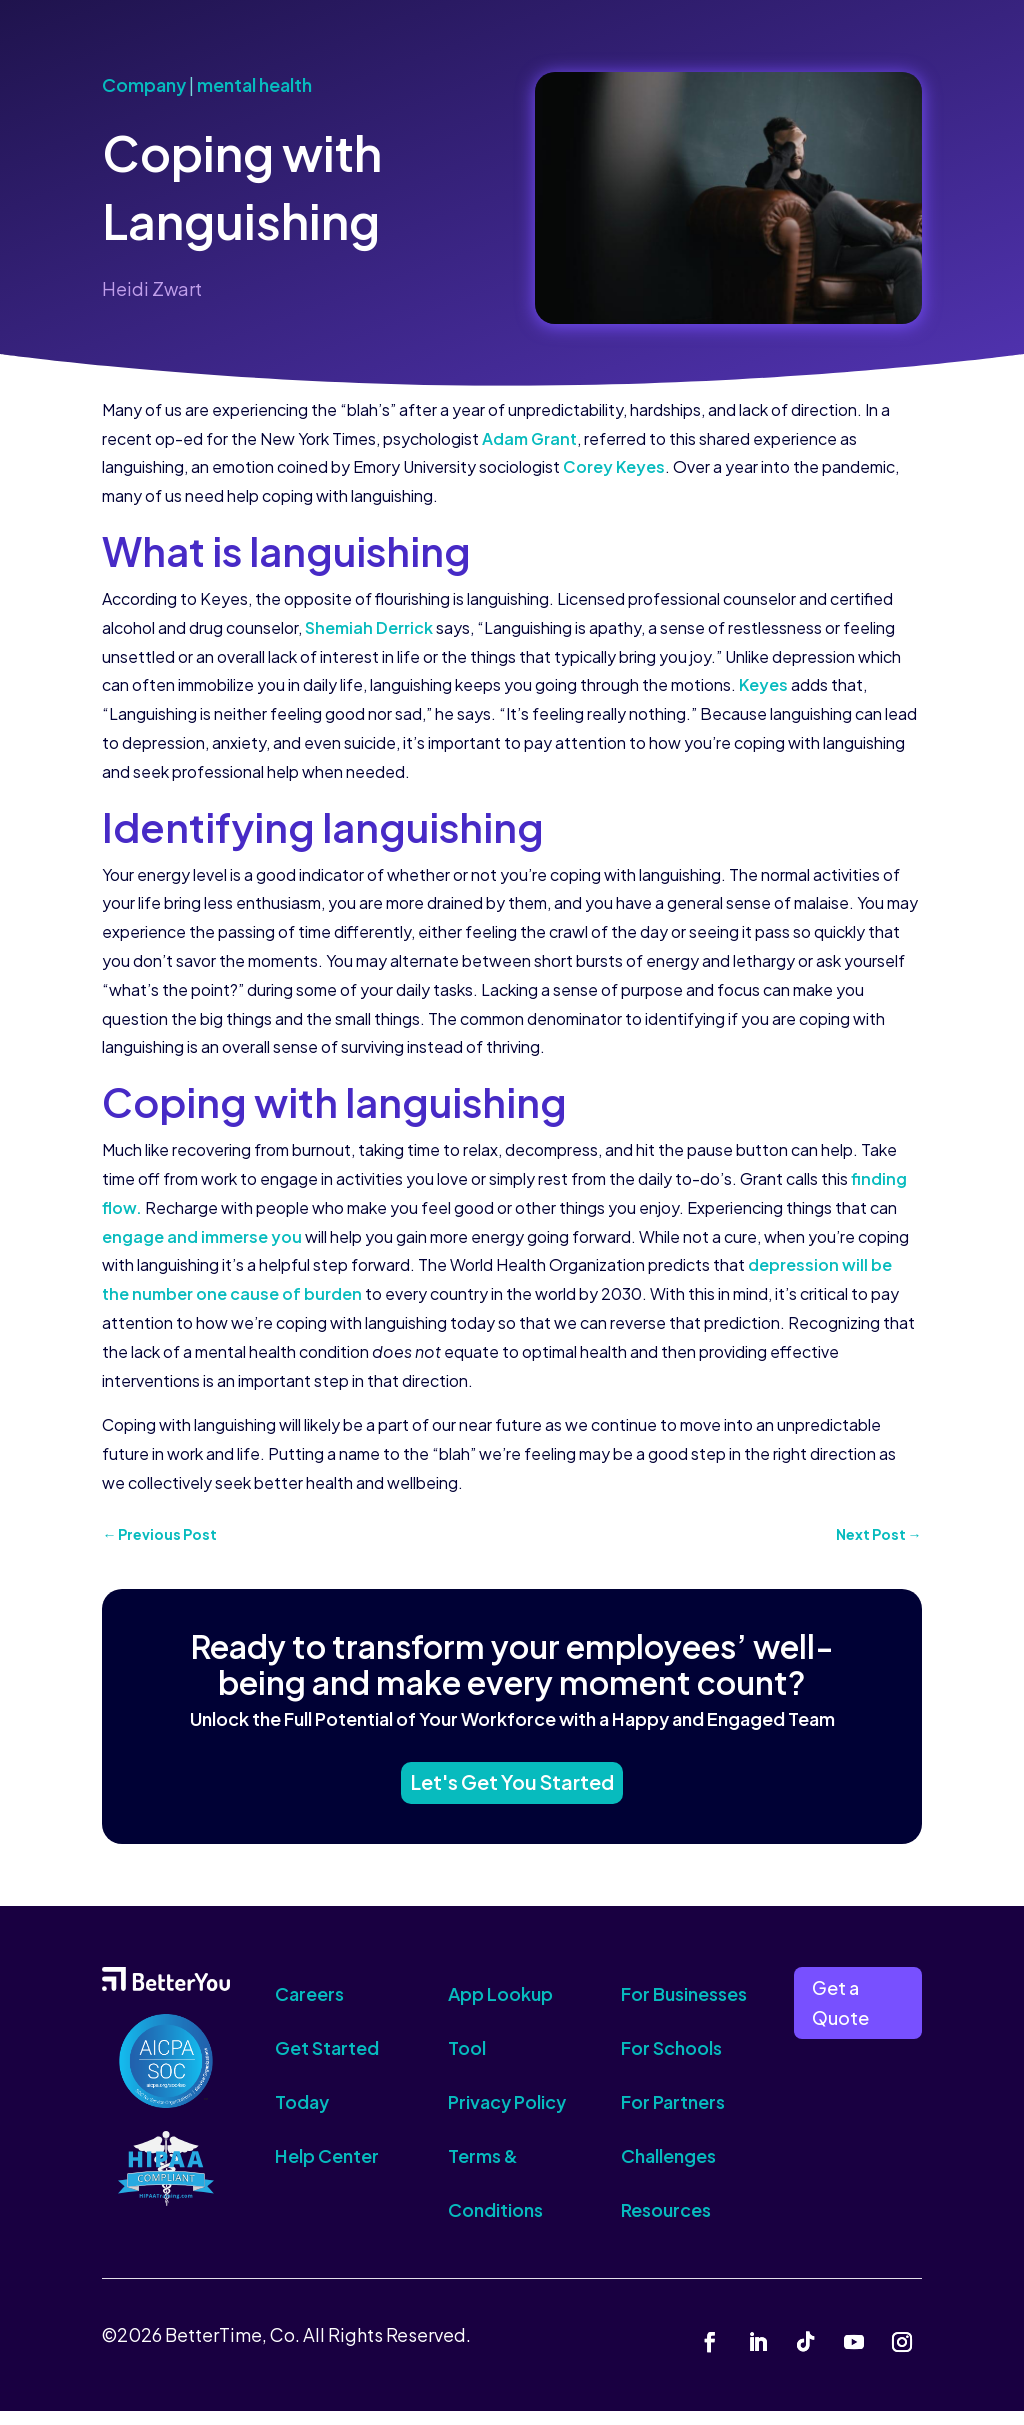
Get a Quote (840, 2017)
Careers (309, 2008)
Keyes (763, 684)
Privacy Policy (507, 2116)
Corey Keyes (614, 466)
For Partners (673, 2116)
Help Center (327, 2170)
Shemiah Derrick (369, 627)
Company (144, 84)
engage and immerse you (202, 1236)
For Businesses (684, 2008)
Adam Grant (529, 438)
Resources (666, 2224)
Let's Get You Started (512, 1792)
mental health (254, 84)
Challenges (668, 2170)
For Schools (671, 2062)
